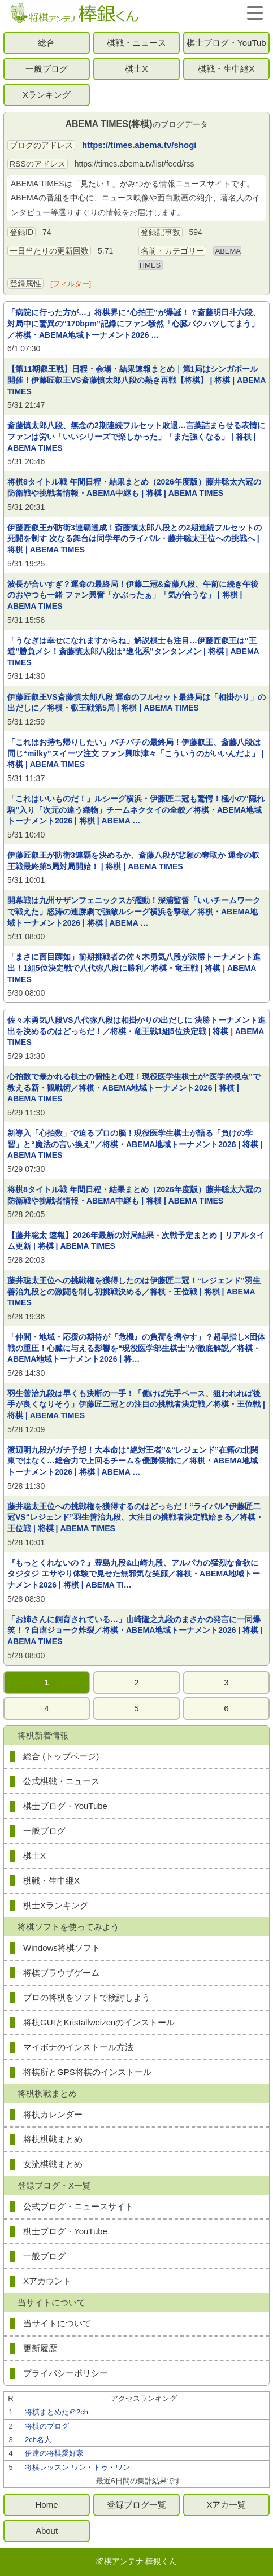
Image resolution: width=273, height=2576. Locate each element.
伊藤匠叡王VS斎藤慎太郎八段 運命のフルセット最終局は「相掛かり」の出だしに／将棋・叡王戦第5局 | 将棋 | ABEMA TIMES (136, 702)
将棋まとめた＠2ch (56, 2412)
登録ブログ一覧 (136, 2504)
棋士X (136, 68)
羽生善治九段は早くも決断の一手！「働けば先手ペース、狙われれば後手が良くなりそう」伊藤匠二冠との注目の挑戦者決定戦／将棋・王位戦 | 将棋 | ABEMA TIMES (136, 1404)
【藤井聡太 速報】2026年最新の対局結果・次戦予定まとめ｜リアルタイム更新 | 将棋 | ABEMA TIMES (136, 1241)
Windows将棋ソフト (61, 1947)
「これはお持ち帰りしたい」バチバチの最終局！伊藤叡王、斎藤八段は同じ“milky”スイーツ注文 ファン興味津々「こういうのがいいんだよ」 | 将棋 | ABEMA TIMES (135, 753)
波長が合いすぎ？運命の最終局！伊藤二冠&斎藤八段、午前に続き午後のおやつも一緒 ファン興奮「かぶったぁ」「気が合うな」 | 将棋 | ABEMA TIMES (132, 595)
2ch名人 (38, 2439)
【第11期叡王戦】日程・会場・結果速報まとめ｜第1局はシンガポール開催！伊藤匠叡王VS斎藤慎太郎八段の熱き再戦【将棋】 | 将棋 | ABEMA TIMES (136, 379)
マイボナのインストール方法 (78, 2047)
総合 (46, 42)
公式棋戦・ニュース (61, 1781)
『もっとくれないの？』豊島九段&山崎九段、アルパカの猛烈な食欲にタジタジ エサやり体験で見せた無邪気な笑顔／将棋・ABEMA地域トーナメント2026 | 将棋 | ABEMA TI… (133, 1573)
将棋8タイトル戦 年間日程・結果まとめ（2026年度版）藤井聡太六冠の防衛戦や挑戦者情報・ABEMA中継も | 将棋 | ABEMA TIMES (134, 487)
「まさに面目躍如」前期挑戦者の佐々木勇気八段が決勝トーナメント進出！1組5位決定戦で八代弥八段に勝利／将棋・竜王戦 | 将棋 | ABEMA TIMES (134, 967)
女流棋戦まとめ (53, 2164)
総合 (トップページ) (61, 1756)
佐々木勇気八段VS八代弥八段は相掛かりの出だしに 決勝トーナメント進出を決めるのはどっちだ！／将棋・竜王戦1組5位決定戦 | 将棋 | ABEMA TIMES (136, 1031)
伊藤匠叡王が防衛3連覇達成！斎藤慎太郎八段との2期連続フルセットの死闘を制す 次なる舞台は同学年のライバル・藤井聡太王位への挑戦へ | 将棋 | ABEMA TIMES (134, 538)
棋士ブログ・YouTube (226, 46)
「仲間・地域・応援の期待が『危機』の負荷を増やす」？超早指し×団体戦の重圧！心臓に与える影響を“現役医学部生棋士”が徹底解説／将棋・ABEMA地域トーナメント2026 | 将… (136, 1347)
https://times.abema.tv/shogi (139, 145)
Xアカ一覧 (226, 2504)
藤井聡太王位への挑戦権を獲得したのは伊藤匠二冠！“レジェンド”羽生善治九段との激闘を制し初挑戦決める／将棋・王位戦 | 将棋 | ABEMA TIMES (134, 1291)
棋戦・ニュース (136, 42)
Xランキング (47, 94)
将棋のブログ (47, 2426)
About (47, 2530)
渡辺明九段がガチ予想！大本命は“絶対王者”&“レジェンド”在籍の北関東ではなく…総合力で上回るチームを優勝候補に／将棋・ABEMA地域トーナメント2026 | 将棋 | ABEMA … (132, 1460)
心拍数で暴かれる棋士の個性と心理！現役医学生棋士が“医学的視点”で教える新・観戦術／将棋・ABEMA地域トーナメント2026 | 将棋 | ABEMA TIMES (134, 1087)
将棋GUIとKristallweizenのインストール (99, 2022)
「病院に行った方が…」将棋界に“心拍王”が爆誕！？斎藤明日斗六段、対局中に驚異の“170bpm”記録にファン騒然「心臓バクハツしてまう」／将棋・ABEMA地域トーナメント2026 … (134, 323)
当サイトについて (57, 2323)
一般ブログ (46, 68)
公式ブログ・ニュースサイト (78, 2206)
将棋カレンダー (53, 2114)
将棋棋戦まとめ (53, 2139)
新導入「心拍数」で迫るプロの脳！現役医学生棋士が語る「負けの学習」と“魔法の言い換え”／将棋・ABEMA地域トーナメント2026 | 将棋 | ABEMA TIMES (135, 1144)
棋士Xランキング (55, 1905)
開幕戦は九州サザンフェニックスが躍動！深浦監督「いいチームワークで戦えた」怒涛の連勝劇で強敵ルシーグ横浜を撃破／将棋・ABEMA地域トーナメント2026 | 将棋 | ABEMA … (134, 911)
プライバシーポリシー (65, 2373)
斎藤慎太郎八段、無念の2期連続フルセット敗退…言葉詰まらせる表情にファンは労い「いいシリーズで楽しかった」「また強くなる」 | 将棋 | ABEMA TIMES (136, 436)
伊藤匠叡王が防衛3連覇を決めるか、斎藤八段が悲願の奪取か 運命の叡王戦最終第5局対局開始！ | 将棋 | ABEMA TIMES (133, 861)
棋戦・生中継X (226, 68)
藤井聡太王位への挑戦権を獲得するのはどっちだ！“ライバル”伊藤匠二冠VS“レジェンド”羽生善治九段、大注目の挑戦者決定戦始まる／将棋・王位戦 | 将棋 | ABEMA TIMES (135, 1517)
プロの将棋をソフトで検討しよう (86, 1997)
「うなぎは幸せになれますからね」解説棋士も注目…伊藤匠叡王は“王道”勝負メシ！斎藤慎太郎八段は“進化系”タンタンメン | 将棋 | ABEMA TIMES (133, 651)
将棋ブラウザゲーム (61, 1972)
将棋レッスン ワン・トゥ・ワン (77, 2467)
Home (46, 2504)
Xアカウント (47, 2281)
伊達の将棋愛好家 (54, 2453)
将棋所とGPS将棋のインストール (87, 2072)
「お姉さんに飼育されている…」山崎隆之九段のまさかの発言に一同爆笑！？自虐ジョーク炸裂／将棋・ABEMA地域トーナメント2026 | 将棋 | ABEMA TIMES (135, 1630)
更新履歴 (40, 2348)
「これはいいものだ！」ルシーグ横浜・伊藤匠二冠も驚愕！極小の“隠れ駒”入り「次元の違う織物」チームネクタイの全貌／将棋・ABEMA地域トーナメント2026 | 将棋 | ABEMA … (136, 809)
